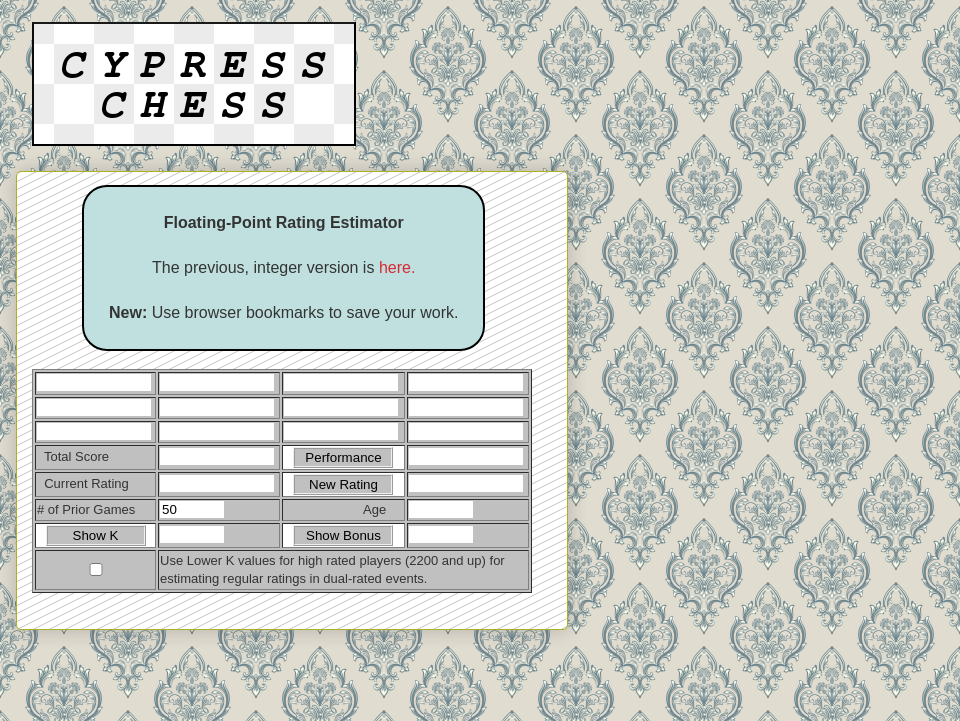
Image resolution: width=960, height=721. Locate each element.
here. (397, 267)
